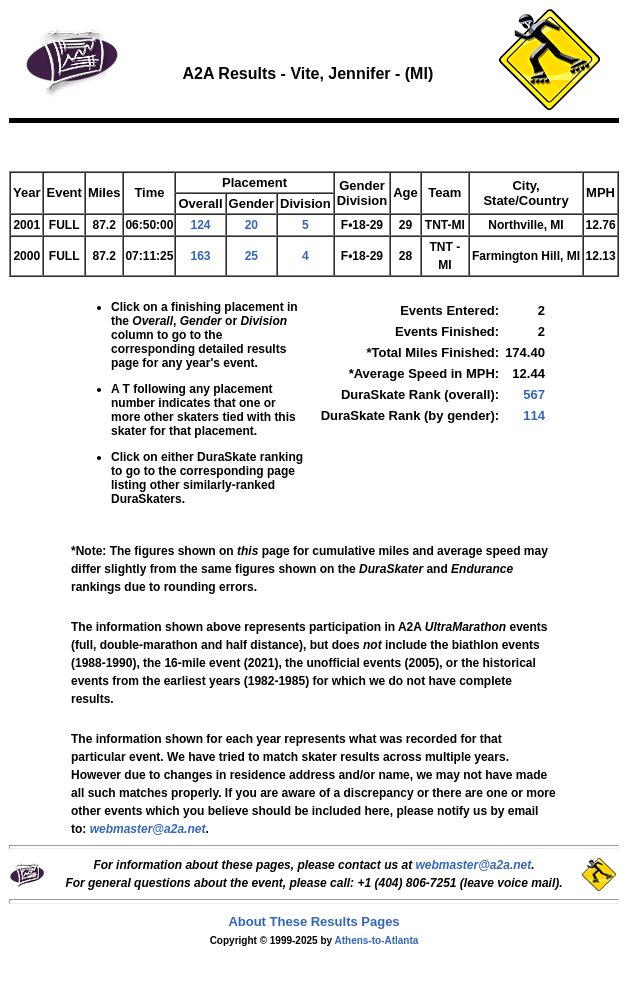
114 (534, 415)
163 (200, 256)
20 (251, 225)
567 (534, 394)
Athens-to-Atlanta (376, 940)
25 (251, 256)
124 (200, 225)
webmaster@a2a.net (473, 865)
